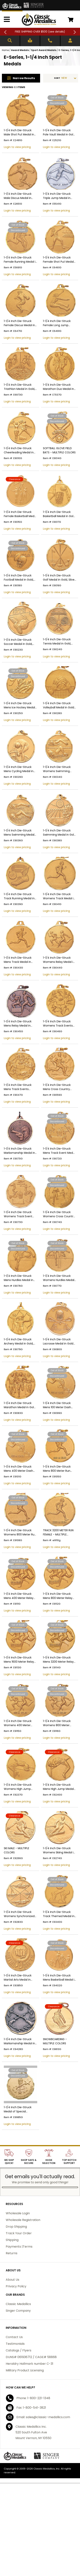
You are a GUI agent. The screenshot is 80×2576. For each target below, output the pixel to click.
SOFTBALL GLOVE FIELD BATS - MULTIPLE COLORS (59, 450)
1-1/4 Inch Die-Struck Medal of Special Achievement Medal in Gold (19, 2109)
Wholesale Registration (23, 2220)
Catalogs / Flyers (18, 2350)
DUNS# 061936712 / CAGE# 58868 (31, 2357)
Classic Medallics (18, 2304)
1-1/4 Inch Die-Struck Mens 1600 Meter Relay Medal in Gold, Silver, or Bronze (19, 1660)
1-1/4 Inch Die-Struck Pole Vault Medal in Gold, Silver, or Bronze (59, 132)
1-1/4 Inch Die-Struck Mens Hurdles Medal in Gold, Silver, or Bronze (18, 1278)
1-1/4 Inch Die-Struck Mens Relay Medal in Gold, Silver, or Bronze (18, 1023)
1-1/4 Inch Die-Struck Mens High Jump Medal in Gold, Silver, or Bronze (58, 1787)
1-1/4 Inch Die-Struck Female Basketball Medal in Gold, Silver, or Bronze (20, 514)
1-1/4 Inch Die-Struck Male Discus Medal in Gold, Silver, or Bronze (18, 196)
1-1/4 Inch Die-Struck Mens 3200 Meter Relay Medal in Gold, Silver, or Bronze (58, 1660)
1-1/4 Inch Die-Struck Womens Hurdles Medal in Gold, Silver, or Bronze (58, 1278)
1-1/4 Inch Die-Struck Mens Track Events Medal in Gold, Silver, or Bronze (19, 1087)
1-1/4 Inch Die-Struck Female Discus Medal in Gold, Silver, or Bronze (19, 323)
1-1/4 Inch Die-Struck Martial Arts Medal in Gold (18, 1978)
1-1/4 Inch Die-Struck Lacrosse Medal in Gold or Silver (58, 1341)
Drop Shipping (16, 2226)
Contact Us (14, 2337)
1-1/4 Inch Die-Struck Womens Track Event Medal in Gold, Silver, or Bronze (19, 1214)
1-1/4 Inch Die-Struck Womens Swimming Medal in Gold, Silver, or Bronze (58, 769)
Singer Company (18, 2310)
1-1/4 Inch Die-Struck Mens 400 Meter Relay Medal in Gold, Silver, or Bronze (19, 1596)
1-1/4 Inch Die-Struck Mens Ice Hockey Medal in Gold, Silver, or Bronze (19, 705)
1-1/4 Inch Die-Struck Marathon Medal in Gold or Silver (20, 1405)
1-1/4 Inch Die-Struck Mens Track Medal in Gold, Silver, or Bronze (18, 960)
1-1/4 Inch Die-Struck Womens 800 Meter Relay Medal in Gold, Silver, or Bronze (57, 1723)
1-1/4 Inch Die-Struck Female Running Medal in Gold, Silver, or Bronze (20, 260)
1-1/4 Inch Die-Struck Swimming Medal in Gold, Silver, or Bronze (59, 833)
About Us (12, 2279)
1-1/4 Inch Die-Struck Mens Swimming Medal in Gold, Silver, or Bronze (19, 833)
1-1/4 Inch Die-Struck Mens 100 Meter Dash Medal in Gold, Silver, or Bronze (58, 1405)
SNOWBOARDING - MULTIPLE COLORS (55, 2041)
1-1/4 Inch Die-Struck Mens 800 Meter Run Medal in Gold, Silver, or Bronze (58, 1469)
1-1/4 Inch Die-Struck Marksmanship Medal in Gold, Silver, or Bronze (19, 1151)
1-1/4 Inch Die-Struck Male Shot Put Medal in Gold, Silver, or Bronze (19, 132)
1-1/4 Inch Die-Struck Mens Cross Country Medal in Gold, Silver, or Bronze (58, 1087)
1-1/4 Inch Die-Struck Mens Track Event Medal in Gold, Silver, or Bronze (59, 1151)
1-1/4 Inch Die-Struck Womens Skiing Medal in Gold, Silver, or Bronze (59, 1850)
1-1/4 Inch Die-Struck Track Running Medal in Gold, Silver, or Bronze (19, 896)
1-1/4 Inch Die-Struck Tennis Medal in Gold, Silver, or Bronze (57, 641)
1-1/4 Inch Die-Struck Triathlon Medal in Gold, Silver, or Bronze (19, 387)
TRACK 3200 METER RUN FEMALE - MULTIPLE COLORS (58, 1532)
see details (56, 31)
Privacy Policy (16, 2286)
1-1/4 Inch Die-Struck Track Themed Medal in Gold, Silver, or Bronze (58, 1914)
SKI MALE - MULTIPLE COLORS (16, 1850)
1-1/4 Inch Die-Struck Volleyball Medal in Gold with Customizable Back (59, 705)
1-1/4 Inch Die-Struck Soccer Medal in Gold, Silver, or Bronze (18, 642)
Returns (11, 2253)
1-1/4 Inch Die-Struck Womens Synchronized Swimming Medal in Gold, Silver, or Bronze (20, 1914)
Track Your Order (19, 2233)
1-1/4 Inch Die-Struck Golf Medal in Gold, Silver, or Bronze (59, 578)
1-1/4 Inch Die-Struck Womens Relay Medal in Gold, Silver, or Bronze (59, 960)
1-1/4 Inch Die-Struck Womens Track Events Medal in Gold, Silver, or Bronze (58, 1023)
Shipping (12, 2240)
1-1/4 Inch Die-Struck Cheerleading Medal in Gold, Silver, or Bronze (19, 450)
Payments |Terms (19, 2246)
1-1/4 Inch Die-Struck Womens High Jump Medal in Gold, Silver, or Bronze (19, 1787)
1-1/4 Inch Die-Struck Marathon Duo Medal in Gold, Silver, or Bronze (58, 387)
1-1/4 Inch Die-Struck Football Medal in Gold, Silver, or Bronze (19, 578)
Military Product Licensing (25, 2370)
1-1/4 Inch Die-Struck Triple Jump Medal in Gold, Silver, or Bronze (57, 196)
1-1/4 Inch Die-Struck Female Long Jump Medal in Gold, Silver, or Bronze (58, 323)
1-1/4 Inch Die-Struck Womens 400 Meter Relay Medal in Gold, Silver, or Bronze (18, 1723)
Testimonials (15, 2344)
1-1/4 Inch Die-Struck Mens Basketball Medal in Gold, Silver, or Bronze (59, 1978)
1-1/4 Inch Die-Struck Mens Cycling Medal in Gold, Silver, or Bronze (18, 769)
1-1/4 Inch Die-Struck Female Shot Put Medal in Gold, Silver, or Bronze (58, 260)
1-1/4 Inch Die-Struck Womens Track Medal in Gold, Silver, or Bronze (59, 896)
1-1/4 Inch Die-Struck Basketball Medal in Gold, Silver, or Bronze (59, 514)
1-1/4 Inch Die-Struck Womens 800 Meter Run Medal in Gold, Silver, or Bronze (20, 1532)
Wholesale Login (18, 2213)
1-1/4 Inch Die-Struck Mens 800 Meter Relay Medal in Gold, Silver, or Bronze (58, 1596)
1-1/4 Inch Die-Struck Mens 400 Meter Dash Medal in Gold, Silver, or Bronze (19, 1469)
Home (5, 50)
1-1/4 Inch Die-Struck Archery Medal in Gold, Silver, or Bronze (18, 1341)
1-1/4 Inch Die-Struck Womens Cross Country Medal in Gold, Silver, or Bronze (59, 1214)
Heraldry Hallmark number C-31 (29, 2363)
